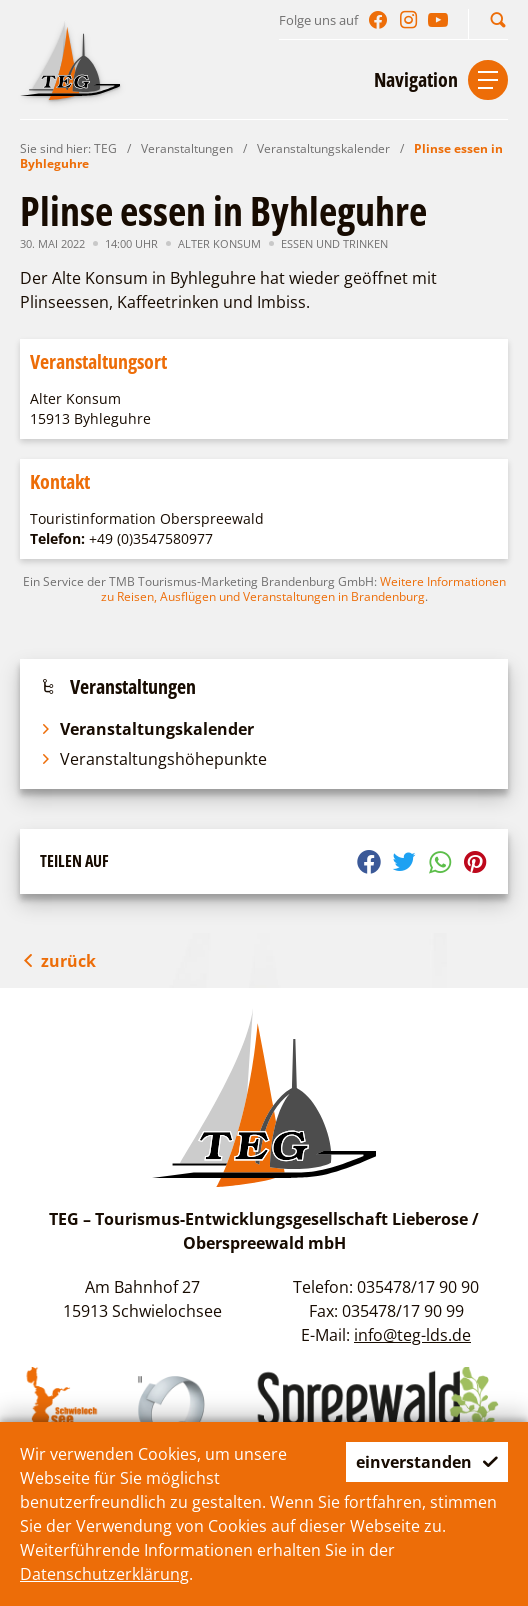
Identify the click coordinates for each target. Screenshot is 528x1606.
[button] (498, 19)
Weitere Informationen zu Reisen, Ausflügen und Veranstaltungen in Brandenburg (303, 589)
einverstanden (427, 1462)
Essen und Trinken (334, 243)
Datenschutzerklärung (104, 1574)
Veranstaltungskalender (323, 148)
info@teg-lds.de (412, 1335)
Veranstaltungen (187, 148)
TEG (105, 148)
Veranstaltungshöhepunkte (153, 759)
